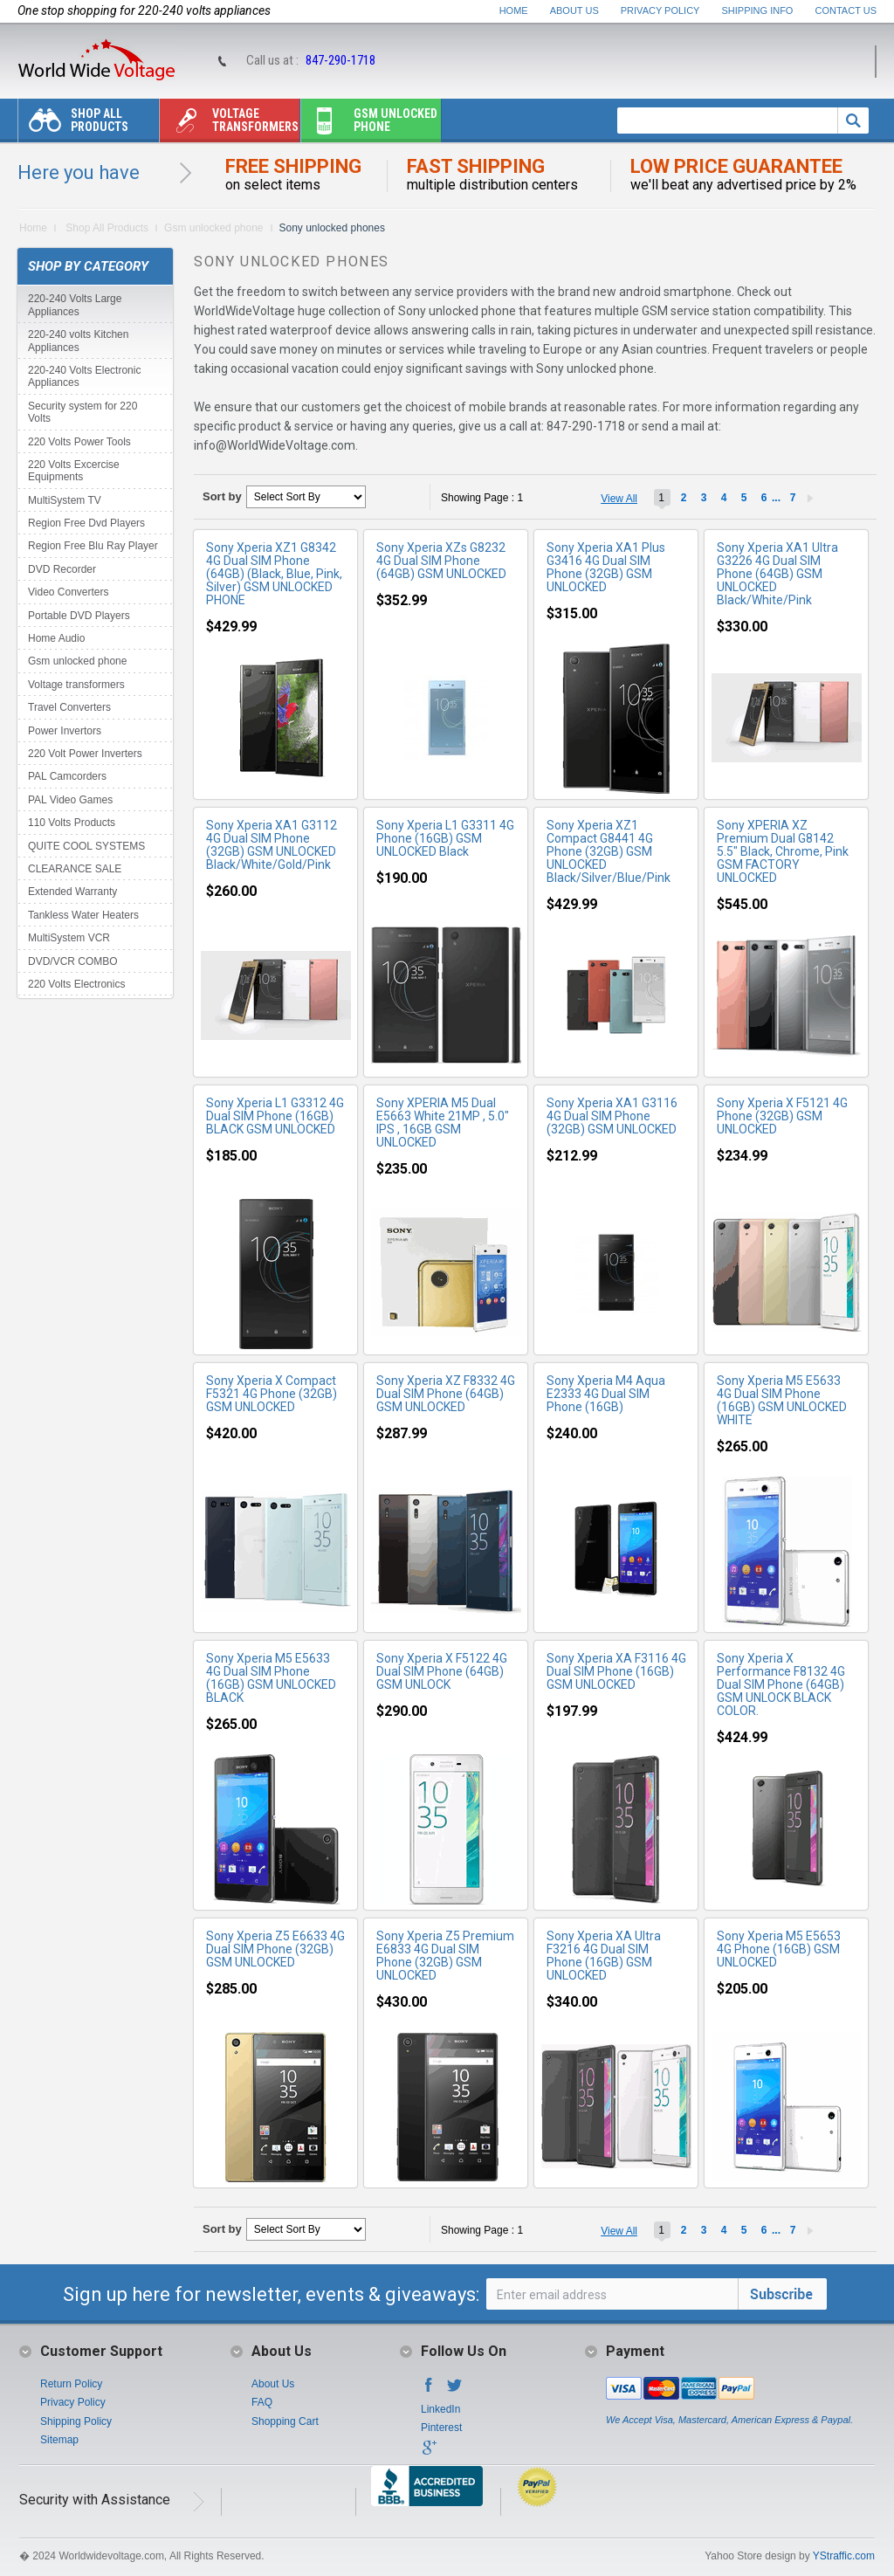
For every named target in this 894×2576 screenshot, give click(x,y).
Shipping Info (758, 10)
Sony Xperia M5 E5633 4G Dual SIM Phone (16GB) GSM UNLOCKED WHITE (782, 1400)
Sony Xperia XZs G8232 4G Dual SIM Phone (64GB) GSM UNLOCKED (441, 561)
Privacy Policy (660, 10)
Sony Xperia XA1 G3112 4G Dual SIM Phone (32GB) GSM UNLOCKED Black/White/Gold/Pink (271, 844)
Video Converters (68, 592)
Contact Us (846, 10)
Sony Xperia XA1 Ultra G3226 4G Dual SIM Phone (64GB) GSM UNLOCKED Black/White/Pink (777, 574)
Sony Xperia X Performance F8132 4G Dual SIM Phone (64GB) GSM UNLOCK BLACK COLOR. (781, 1684)
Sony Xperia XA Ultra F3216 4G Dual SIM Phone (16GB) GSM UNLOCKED (604, 1955)
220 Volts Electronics (76, 984)
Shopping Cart (285, 2421)
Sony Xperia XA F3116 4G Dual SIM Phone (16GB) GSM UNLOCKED (616, 1671)
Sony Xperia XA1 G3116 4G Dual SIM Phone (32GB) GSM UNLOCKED (612, 1116)
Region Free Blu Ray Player (93, 546)
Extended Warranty (72, 891)
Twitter (455, 2390)
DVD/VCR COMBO (73, 961)
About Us (574, 10)
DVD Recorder (62, 569)
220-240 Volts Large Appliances (74, 305)
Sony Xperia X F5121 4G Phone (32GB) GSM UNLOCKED (782, 1116)
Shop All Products (73, 124)
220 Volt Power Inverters (85, 753)
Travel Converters (69, 707)
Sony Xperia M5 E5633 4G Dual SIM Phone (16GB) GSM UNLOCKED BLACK (271, 1678)
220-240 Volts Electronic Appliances (84, 376)
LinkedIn (440, 2409)
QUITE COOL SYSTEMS (86, 846)
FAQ (261, 2402)
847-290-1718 (340, 60)
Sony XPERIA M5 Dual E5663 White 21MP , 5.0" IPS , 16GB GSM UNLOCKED (442, 1122)
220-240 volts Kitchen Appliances (78, 340)
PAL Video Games (70, 800)
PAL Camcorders (67, 776)
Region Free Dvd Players (86, 523)
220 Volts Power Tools (79, 442)
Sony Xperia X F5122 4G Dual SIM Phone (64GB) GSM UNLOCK (441, 1671)
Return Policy (71, 2384)
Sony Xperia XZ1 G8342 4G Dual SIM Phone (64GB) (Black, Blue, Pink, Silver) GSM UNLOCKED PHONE (274, 574)
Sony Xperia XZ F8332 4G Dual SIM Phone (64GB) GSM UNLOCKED (445, 1394)
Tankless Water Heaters (83, 915)
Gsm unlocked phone (369, 124)
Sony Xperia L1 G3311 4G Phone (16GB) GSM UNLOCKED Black (445, 838)
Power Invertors (64, 731)
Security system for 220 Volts (82, 412)
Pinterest (441, 2427)
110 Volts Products (71, 822)
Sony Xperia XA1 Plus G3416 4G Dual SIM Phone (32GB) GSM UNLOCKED (606, 567)
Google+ (429, 2453)
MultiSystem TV (64, 500)
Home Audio (56, 638)
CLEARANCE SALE (74, 869)
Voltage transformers (229, 124)
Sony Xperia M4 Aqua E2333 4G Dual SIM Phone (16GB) (606, 1394)
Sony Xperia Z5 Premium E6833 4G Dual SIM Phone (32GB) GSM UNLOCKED (445, 1955)
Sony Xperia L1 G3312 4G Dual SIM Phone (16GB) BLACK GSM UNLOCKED (275, 1116)
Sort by (222, 496)
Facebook (429, 2390)
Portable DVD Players (79, 616)
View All (619, 498)
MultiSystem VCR (69, 938)
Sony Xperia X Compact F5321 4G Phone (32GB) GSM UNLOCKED (271, 1394)
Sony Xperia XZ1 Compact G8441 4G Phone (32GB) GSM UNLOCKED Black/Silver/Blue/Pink (608, 851)
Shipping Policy (76, 2421)
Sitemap (59, 2440)
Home (513, 10)
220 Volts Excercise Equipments (74, 470)
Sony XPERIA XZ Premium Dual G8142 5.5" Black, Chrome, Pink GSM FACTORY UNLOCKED (783, 851)
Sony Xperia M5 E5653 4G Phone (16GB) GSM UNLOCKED (779, 1949)
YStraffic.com (844, 2556)
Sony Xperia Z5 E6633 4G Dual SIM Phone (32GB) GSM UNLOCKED (275, 1949)
